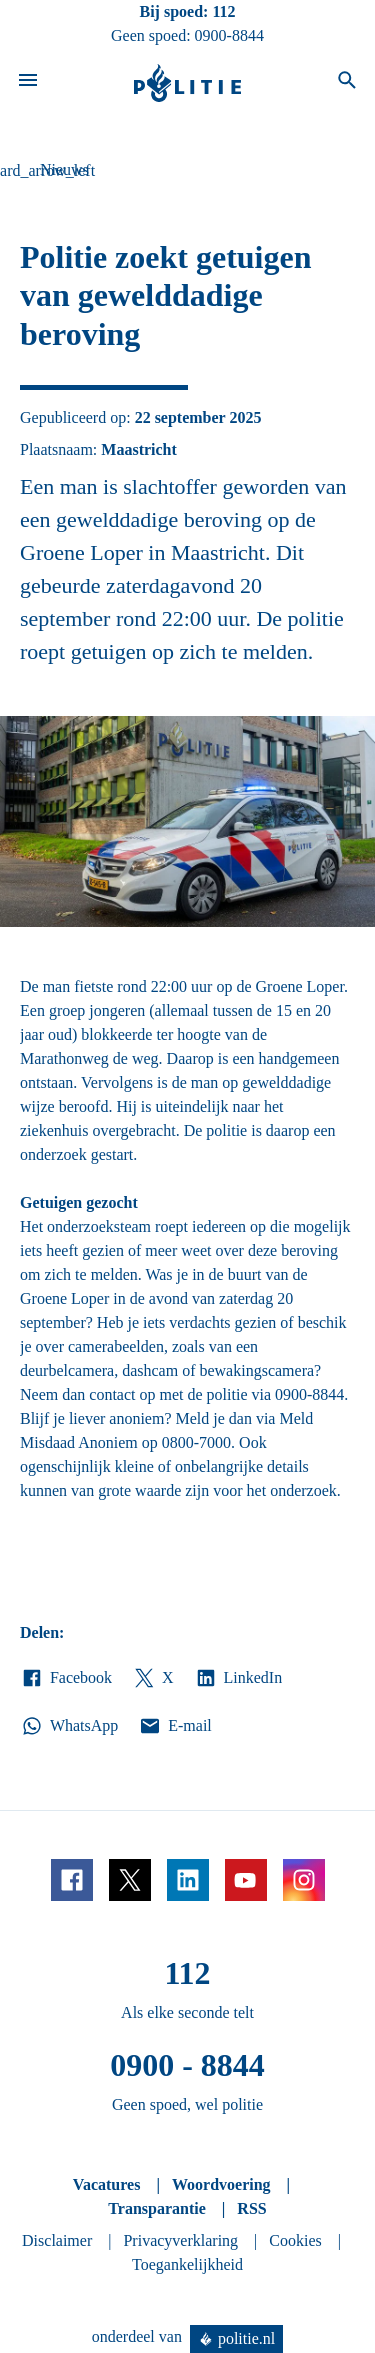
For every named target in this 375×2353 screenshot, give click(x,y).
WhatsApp (69, 1726)
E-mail (174, 1726)
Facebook (66, 1678)
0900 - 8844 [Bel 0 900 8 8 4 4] (187, 2065)
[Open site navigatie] (28, 83)
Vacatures (107, 2184)
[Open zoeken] (347, 83)
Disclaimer (57, 2240)
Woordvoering (221, 2184)
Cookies (295, 2240)
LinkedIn (238, 1678)
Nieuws (64, 169)
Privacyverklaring (180, 2240)
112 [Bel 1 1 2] (223, 11)
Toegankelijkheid (187, 2264)
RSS (251, 2208)
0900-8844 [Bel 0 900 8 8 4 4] (229, 35)
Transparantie (156, 2208)
